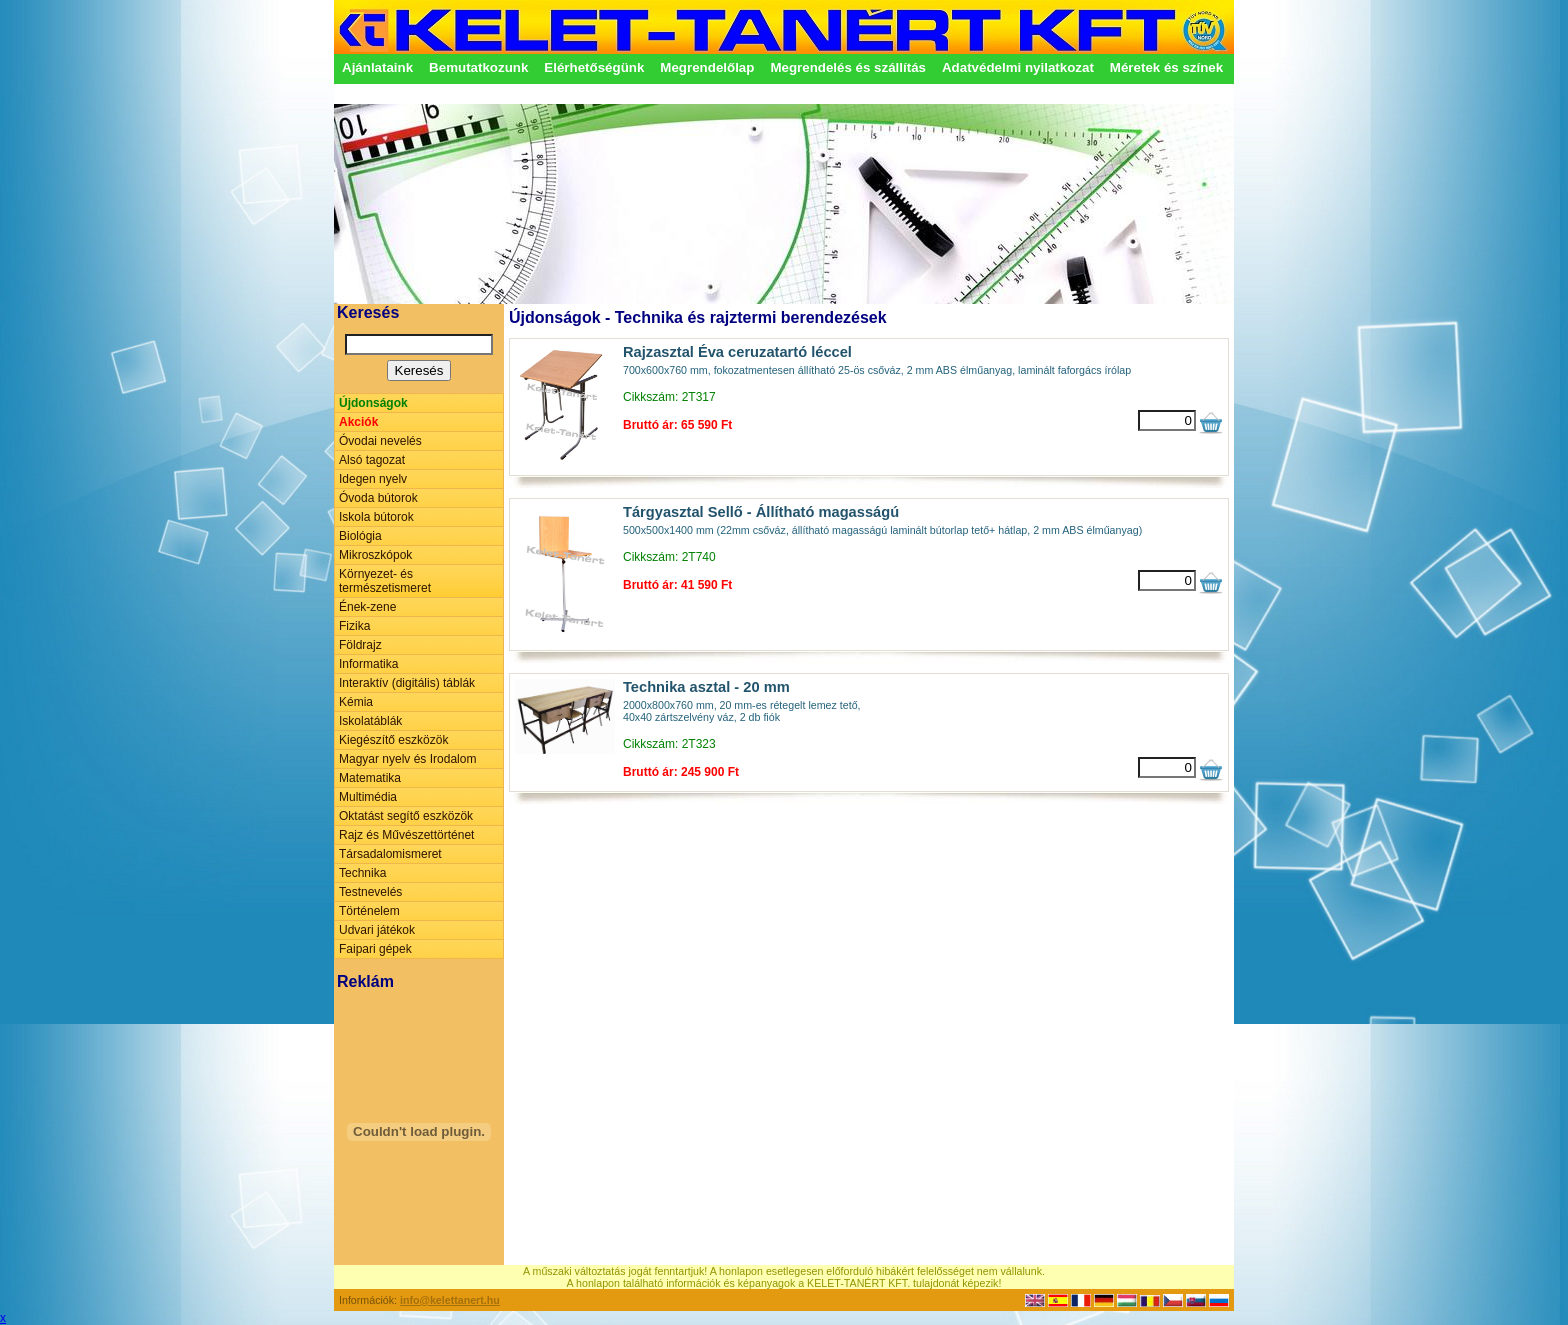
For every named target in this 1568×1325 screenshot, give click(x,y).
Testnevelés (370, 892)
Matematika (370, 778)
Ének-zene (367, 607)
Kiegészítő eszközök (393, 740)
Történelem (369, 911)
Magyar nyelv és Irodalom (407, 759)
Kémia (356, 702)
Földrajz (360, 645)
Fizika (354, 626)
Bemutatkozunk (478, 67)
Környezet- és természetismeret (385, 581)
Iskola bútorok (376, 517)
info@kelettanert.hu (450, 1300)
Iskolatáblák (370, 721)
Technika (362, 873)
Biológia (360, 536)
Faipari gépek (375, 949)
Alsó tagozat (372, 460)
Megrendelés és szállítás (848, 67)
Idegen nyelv (373, 479)
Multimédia (368, 797)
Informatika (368, 664)
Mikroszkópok (375, 555)
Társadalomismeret (390, 854)
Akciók (358, 422)
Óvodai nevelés (380, 441)
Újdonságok (373, 403)
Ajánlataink (377, 67)
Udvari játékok (377, 930)
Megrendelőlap (707, 67)
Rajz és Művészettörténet (406, 835)
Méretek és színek (1166, 67)
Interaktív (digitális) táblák (407, 683)
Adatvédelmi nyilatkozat (1018, 67)
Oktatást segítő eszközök (406, 816)
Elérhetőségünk (594, 67)
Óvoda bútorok (378, 498)
